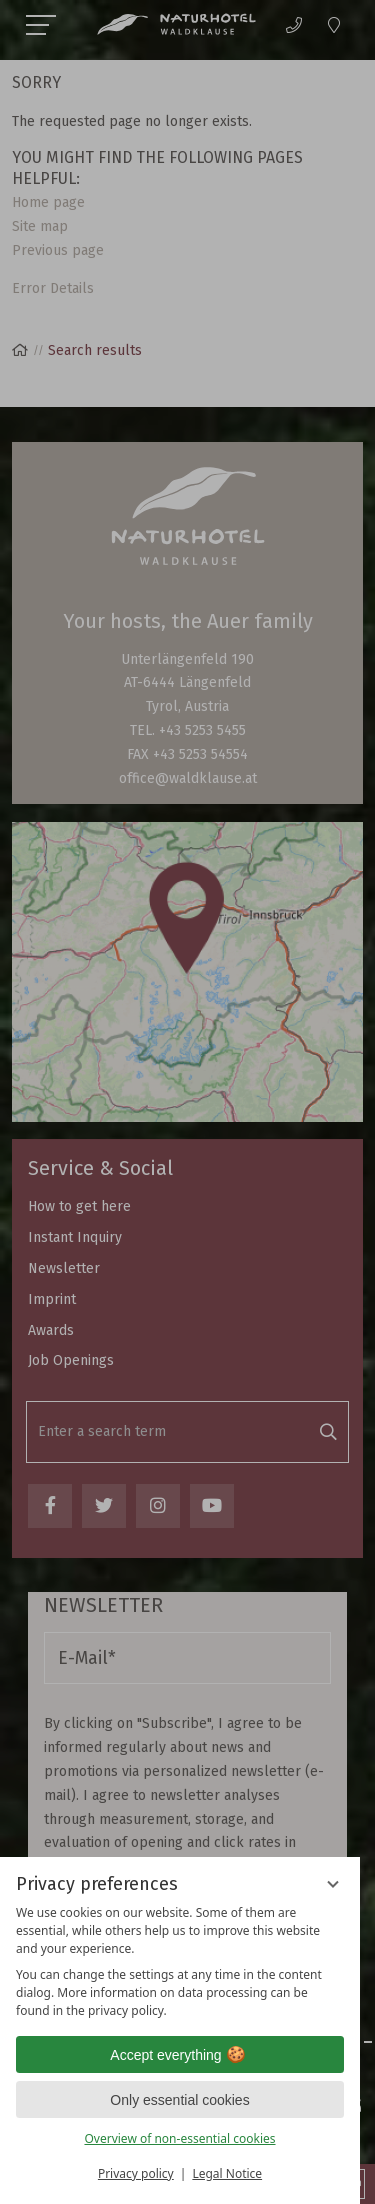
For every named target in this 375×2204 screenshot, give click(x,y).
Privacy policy (136, 2173)
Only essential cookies (179, 2100)
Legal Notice (227, 2173)
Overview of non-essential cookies (179, 2138)
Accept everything (179, 2055)
